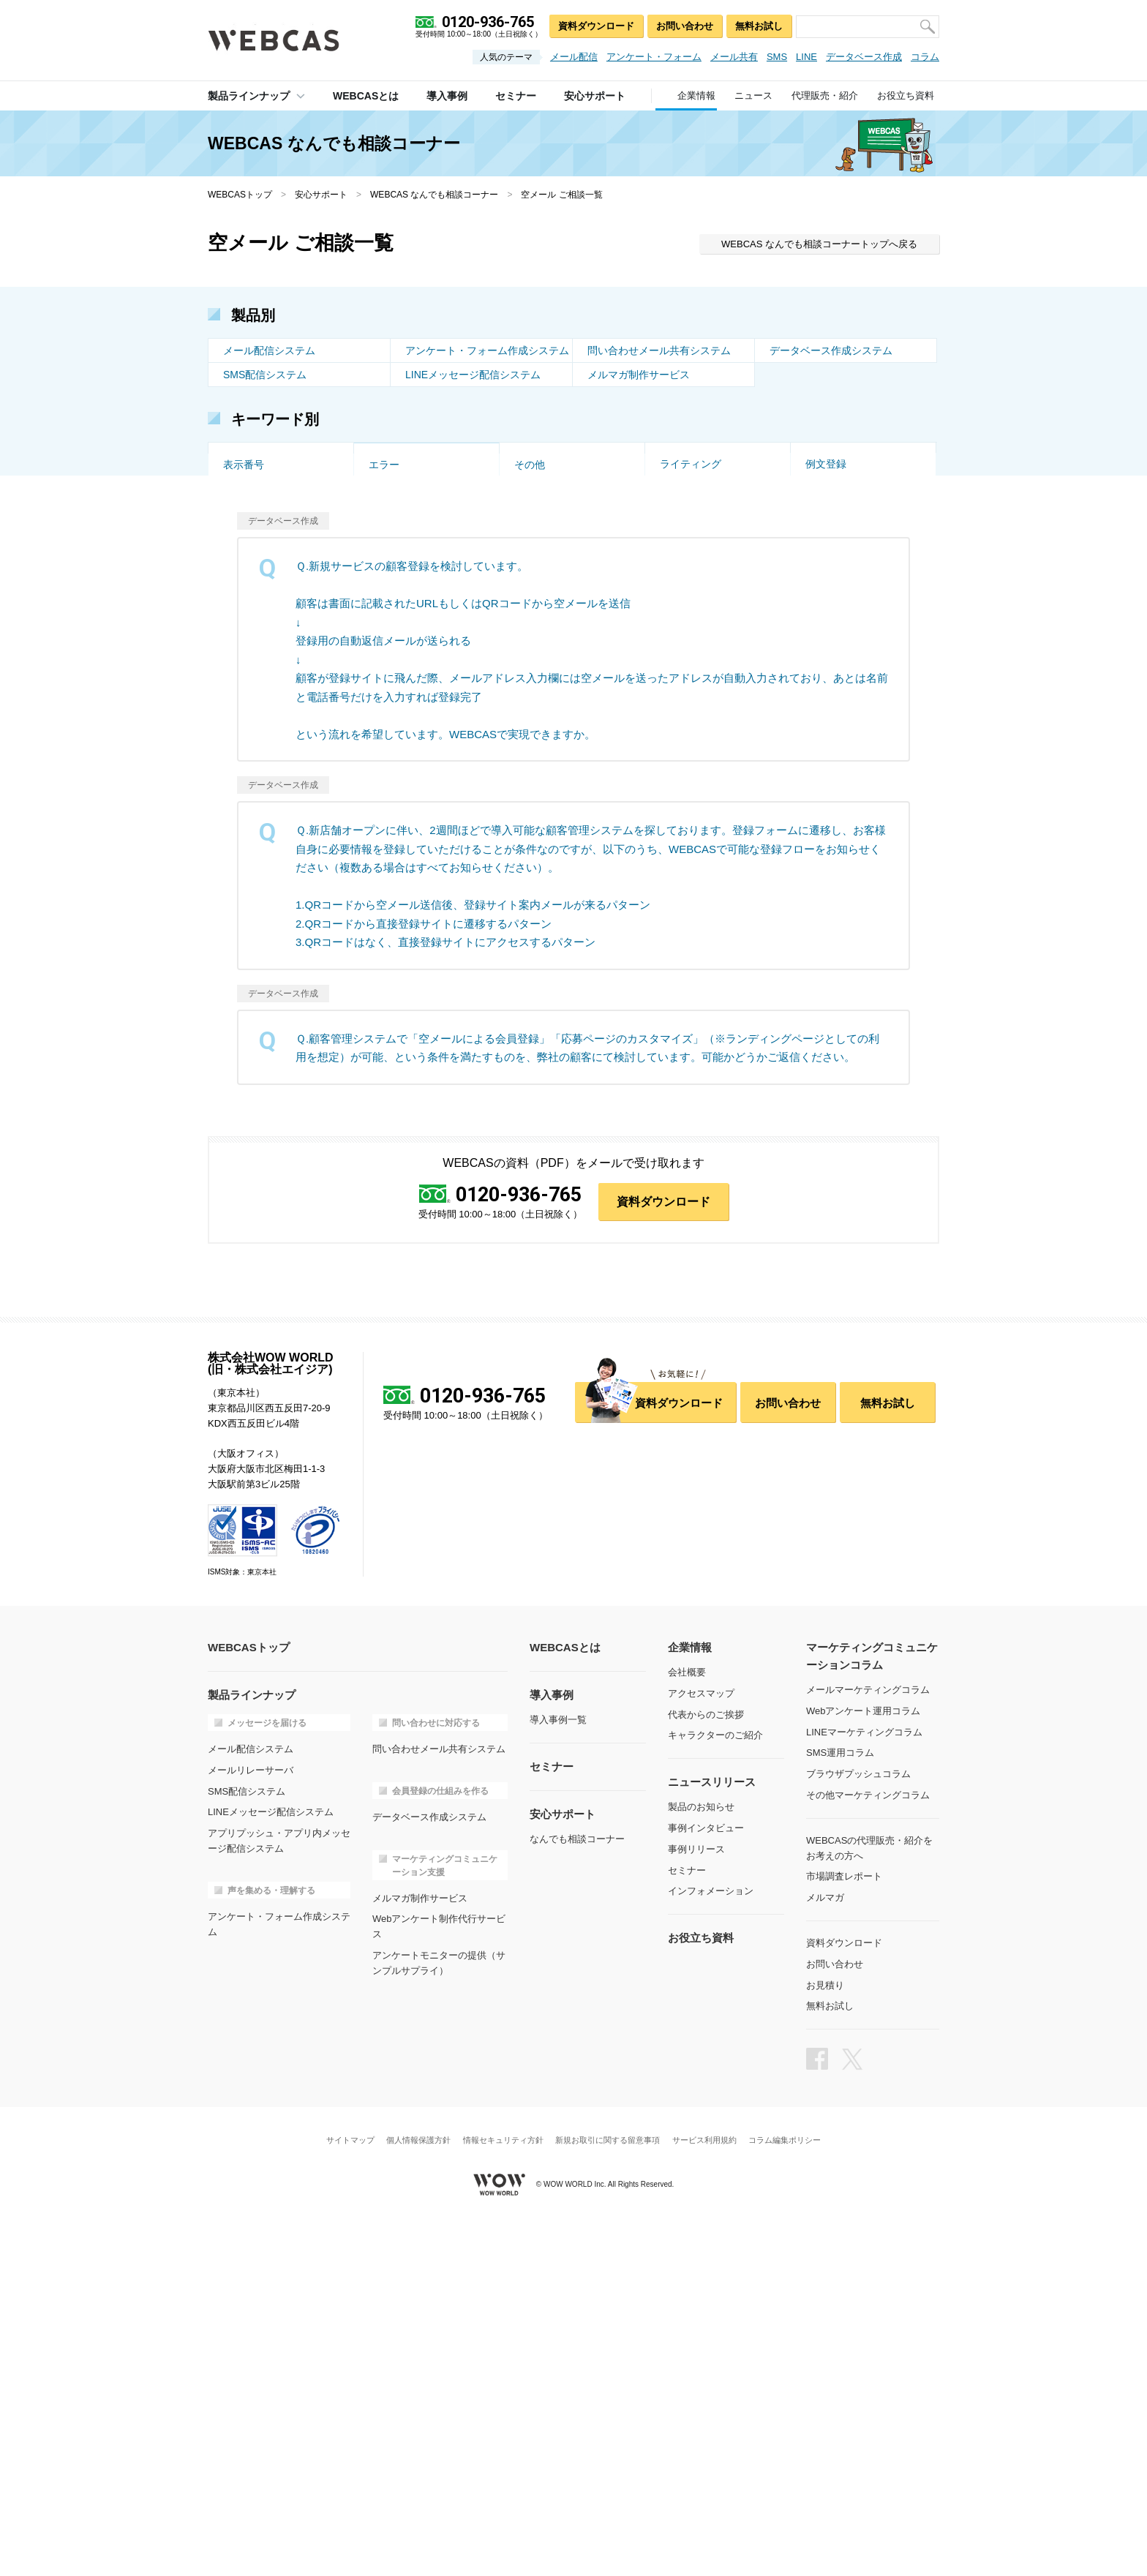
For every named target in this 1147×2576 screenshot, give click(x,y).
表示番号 (243, 792)
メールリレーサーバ (250, 2121)
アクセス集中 (254, 647)
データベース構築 (264, 696)
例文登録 (825, 768)
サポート (389, 551)
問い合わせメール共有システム (659, 350)
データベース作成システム (831, 350)
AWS (525, 575)
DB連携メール (401, 768)
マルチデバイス (404, 671)
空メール (389, 454)
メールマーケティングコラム (868, 2040)
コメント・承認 (696, 696)
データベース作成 (864, 56)
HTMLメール (834, 502)
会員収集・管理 (550, 527)
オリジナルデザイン (415, 647)
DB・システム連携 (702, 478)
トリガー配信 (545, 502)
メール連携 (685, 744)
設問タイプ (394, 623)
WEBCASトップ (240, 194)
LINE (806, 56)
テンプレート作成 (264, 744)
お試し (529, 551)
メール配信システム (269, 350)
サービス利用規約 (704, 2491)
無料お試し (759, 25)
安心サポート (321, 194)
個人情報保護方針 (418, 2491)
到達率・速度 (545, 478)
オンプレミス (399, 575)
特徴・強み (539, 599)
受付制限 (389, 478)
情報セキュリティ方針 (503, 2491)
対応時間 (680, 720)
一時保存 (680, 623)
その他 (529, 792)
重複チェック (836, 623)
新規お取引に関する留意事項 (607, 2491)
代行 (815, 454)
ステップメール (404, 527)
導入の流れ (831, 551)
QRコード (246, 478)
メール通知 (685, 671)
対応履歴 (389, 696)
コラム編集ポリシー (784, 2491)
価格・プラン (254, 575)
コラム (925, 56)
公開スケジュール (846, 696)
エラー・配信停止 (264, 527)
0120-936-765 (519, 1546)
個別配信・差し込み (269, 502)
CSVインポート (841, 478)
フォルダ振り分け (701, 647)
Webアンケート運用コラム (863, 2062)
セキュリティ (254, 551)
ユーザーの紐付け (555, 696)
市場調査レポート (844, 2227)
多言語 (384, 599)
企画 (670, 454)
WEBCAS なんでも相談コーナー (434, 194)
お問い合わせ (684, 25)
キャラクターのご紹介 (715, 2086)
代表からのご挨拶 (706, 2065)
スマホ (675, 502)
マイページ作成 (841, 744)
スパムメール (545, 720)
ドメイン (243, 599)
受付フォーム (545, 623)
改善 (524, 454)
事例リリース (696, 2200)
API (377, 502)
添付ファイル (690, 575)
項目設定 (243, 768)
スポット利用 (836, 527)
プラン (820, 671)
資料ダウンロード (596, 25)
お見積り (825, 2336)
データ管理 (394, 744)
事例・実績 (685, 551)
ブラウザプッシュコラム (858, 2124)
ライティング (690, 768)
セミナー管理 (254, 671)
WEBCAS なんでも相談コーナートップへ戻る (819, 244)
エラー (384, 792)
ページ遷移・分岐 (846, 647)
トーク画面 (248, 454)
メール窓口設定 (550, 671)
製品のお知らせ (701, 2157)
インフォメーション (710, 2242)
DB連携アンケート (557, 744)
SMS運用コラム (840, 2103)
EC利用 (240, 623)
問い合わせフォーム (560, 768)
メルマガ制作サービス (638, 374)
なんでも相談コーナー (577, 2190)
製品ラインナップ (249, 96)
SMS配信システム (265, 374)
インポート (831, 720)
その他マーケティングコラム (868, 2146)
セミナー (687, 2221)
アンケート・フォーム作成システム (487, 350)
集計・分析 (685, 527)
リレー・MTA (836, 575)
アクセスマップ (701, 2044)
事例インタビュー (706, 2179)
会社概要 (687, 2023)
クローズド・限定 (846, 599)
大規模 (384, 720)
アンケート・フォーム (654, 56)
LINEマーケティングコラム (864, 2083)
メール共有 (734, 56)
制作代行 (534, 647)
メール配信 (574, 56)
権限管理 (243, 720)
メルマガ (825, 2248)
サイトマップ (350, 2491)
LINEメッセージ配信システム (473, 374)
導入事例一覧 (558, 2070)
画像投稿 (680, 599)
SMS (777, 56)
